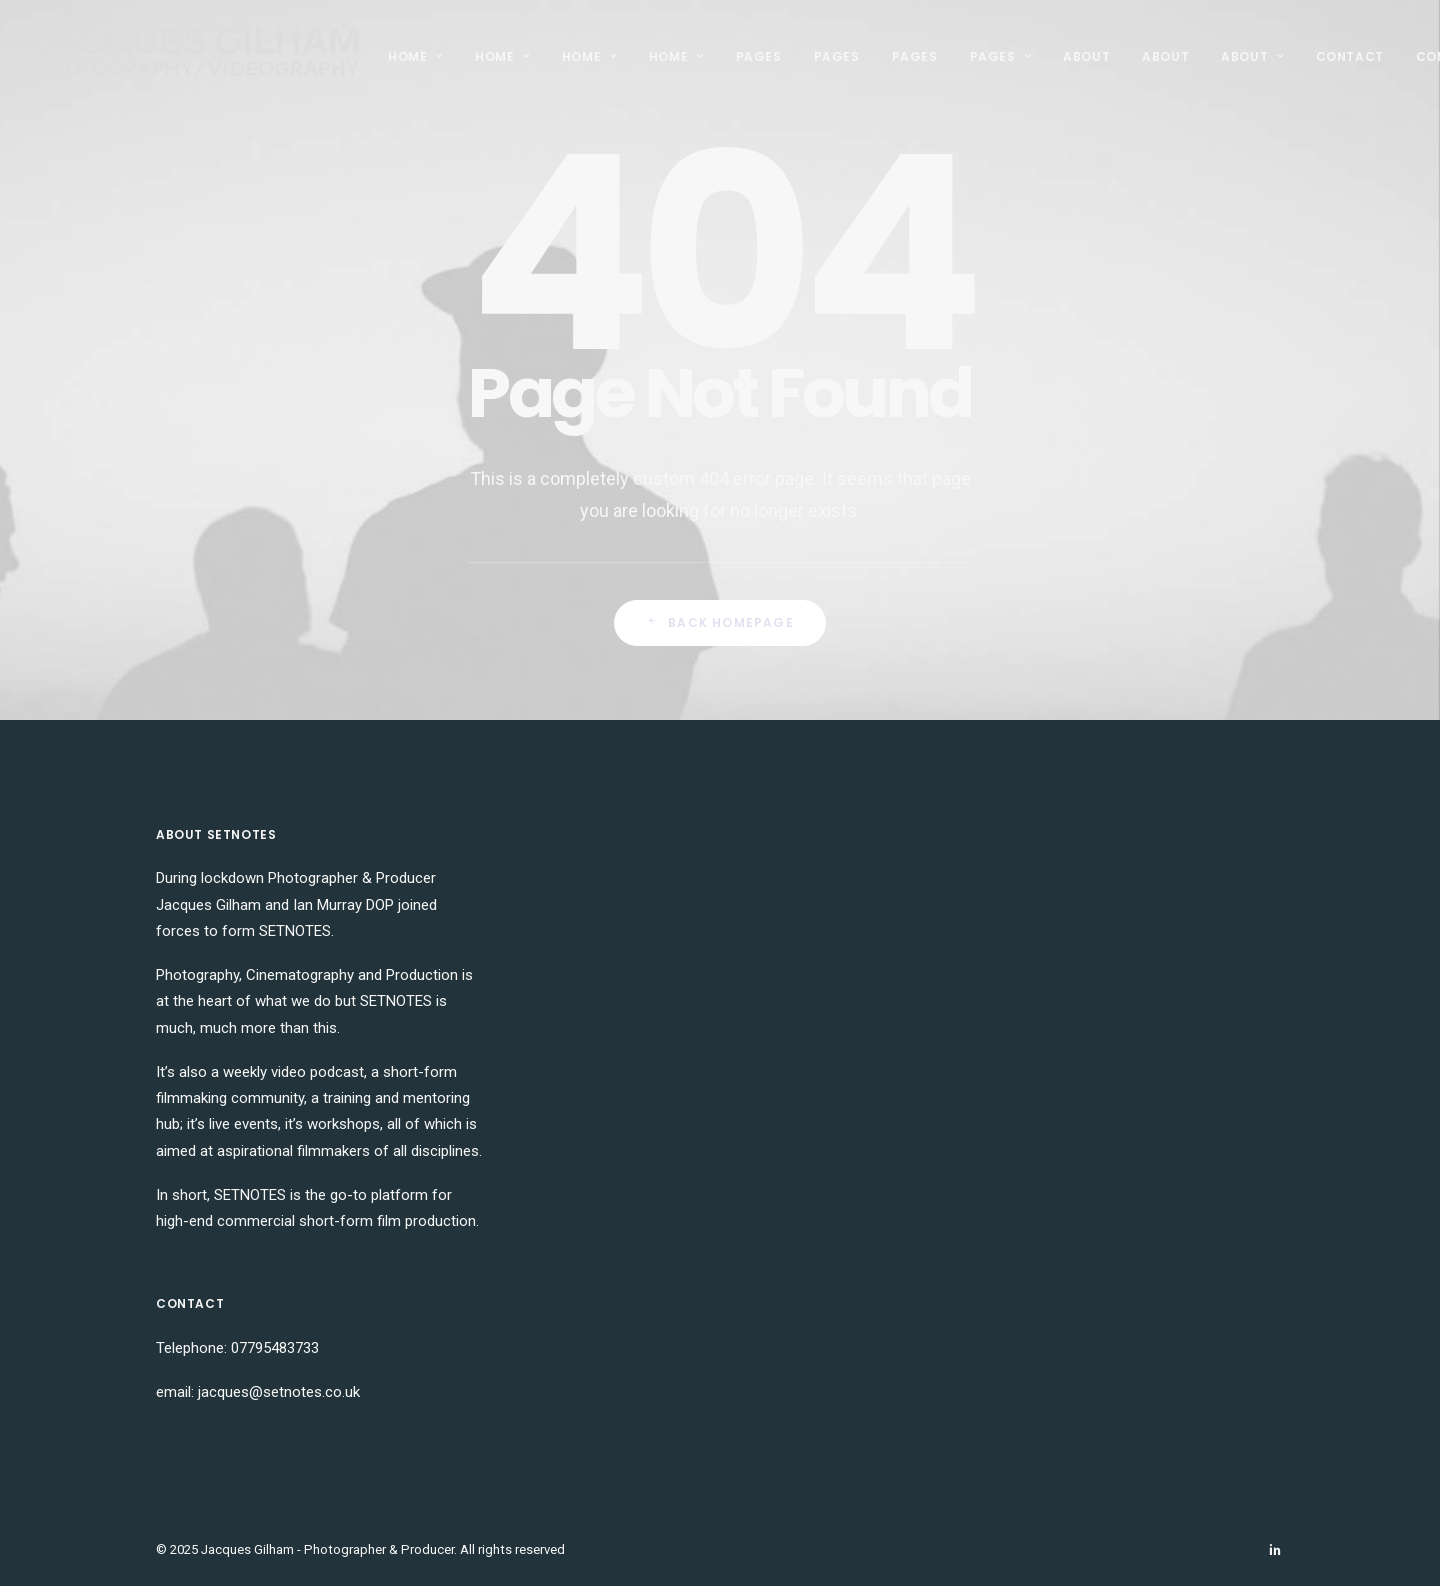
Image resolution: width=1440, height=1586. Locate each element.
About (1086, 56)
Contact (1350, 56)
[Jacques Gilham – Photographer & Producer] (198, 57)
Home (415, 56)
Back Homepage (720, 622)
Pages (759, 56)
